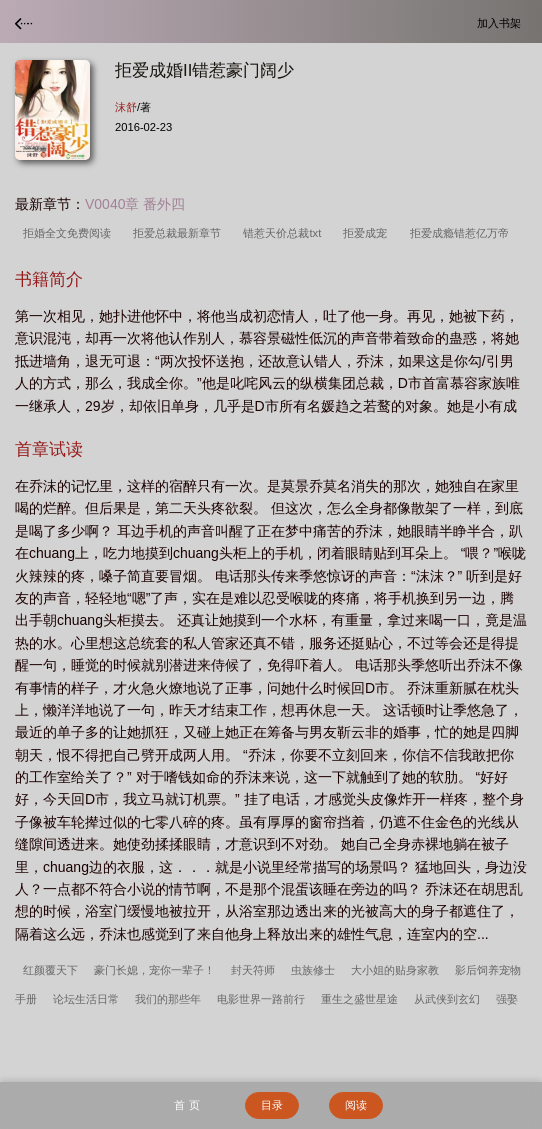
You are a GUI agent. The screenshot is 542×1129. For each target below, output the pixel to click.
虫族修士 (313, 970)
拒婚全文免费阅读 (70, 233)
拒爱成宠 (368, 233)
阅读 (356, 1105)
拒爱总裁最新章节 (180, 233)
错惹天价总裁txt (285, 233)
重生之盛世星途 (359, 999)
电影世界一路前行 (261, 999)
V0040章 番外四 (135, 204)
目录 (272, 1105)
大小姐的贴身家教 (395, 970)
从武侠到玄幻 (447, 999)
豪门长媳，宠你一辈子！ (154, 970)
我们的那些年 (168, 999)
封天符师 (253, 970)
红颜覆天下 (50, 970)
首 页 (186, 1105)
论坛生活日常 (86, 999)
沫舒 (126, 107)
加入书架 (502, 22)
